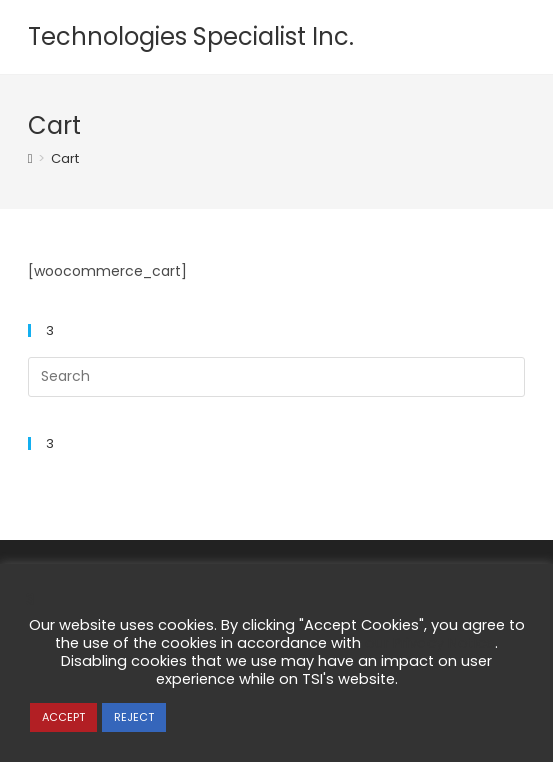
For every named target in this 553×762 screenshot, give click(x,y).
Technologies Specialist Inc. (191, 36)
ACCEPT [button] (63, 717)
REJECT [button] (134, 717)
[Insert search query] (277, 377)
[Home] (30, 158)
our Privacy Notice (430, 643)
